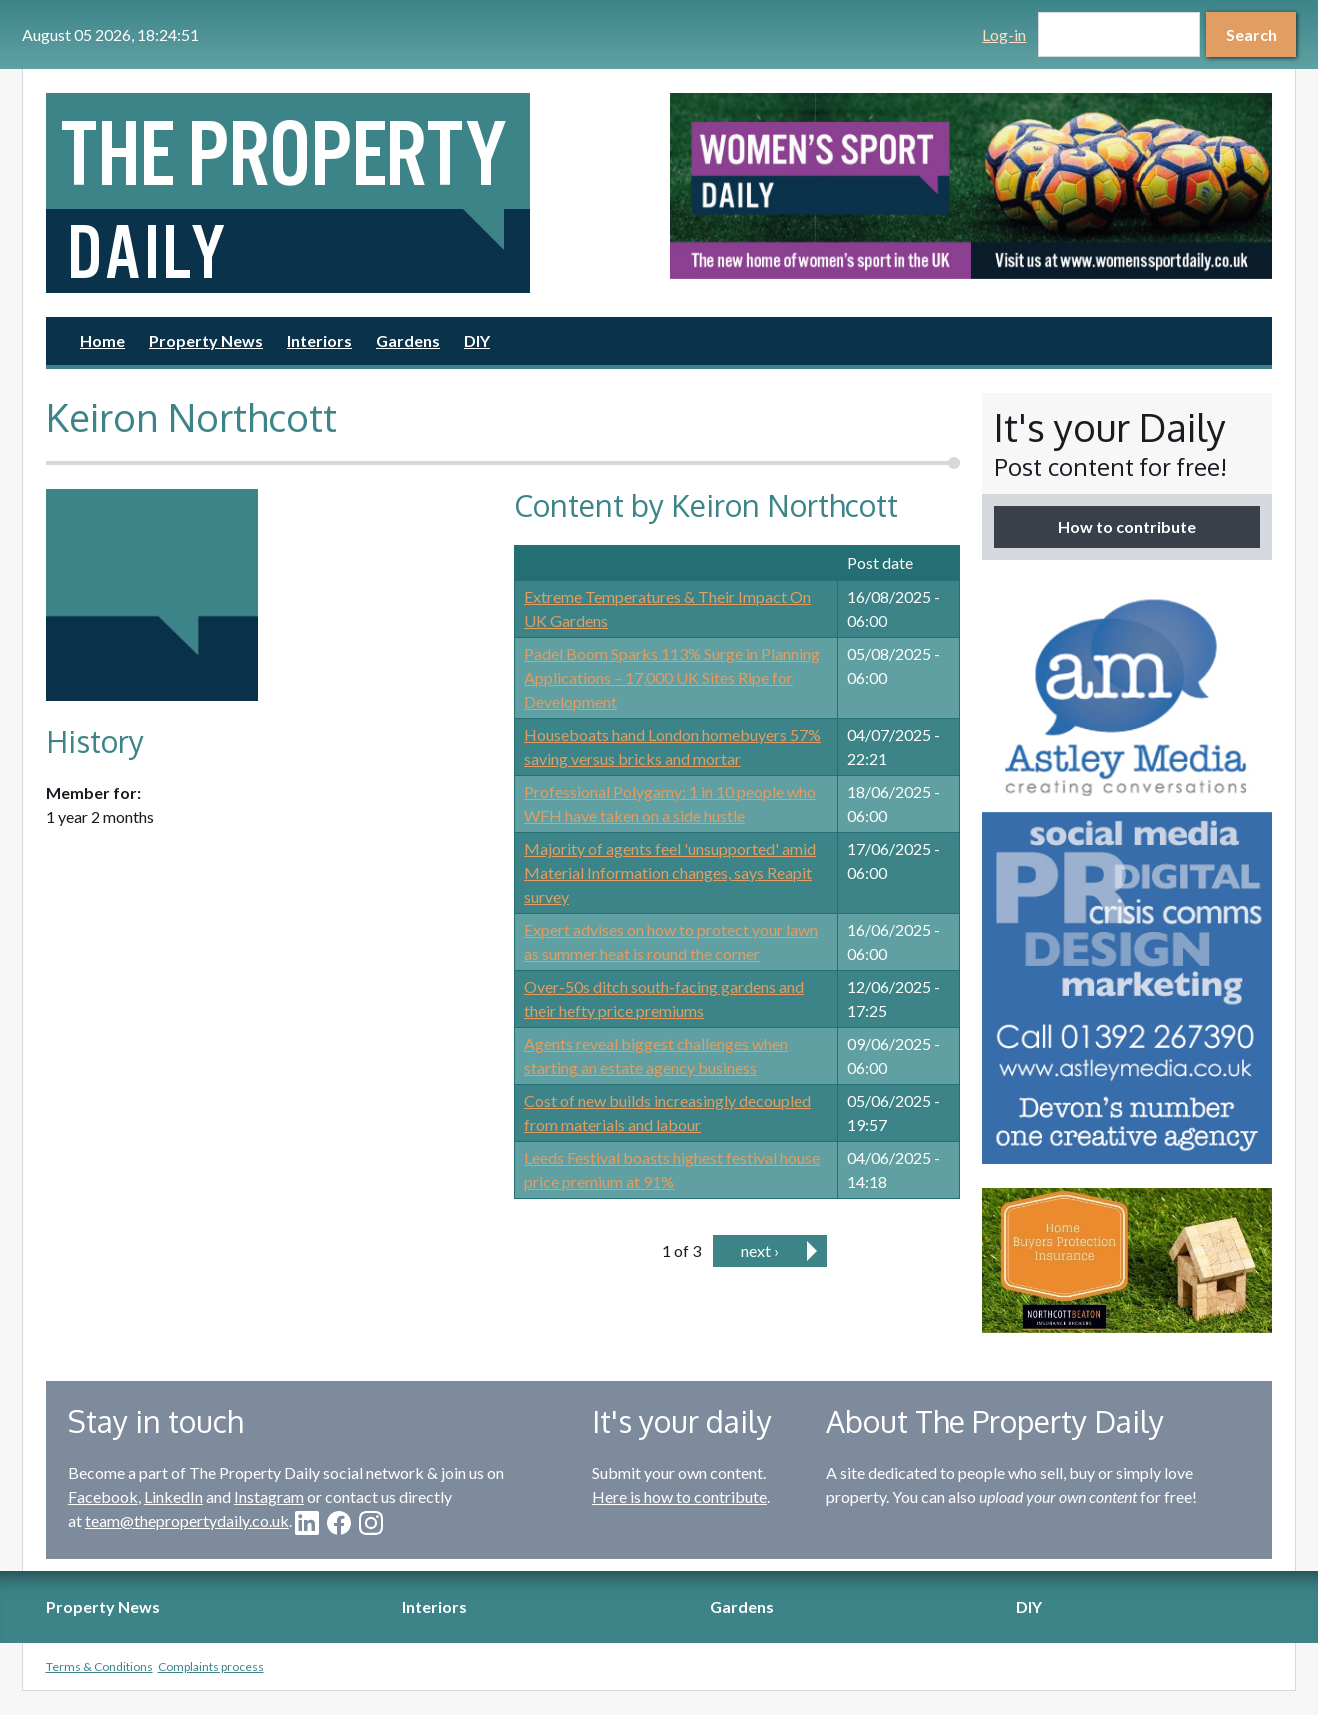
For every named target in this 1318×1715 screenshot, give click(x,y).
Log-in (1004, 34)
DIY (477, 340)
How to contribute (1127, 526)
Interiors (319, 340)
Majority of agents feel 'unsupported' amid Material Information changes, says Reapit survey (670, 872)
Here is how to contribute (679, 1496)
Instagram (269, 1496)
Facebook (103, 1496)
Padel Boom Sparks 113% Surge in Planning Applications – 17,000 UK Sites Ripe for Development (672, 677)
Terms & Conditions (99, 1666)
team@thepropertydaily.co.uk (187, 1520)
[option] (971, 186)
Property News (206, 340)
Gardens (408, 340)
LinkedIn (173, 1496)
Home (102, 340)
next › (760, 1250)
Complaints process (211, 1666)
